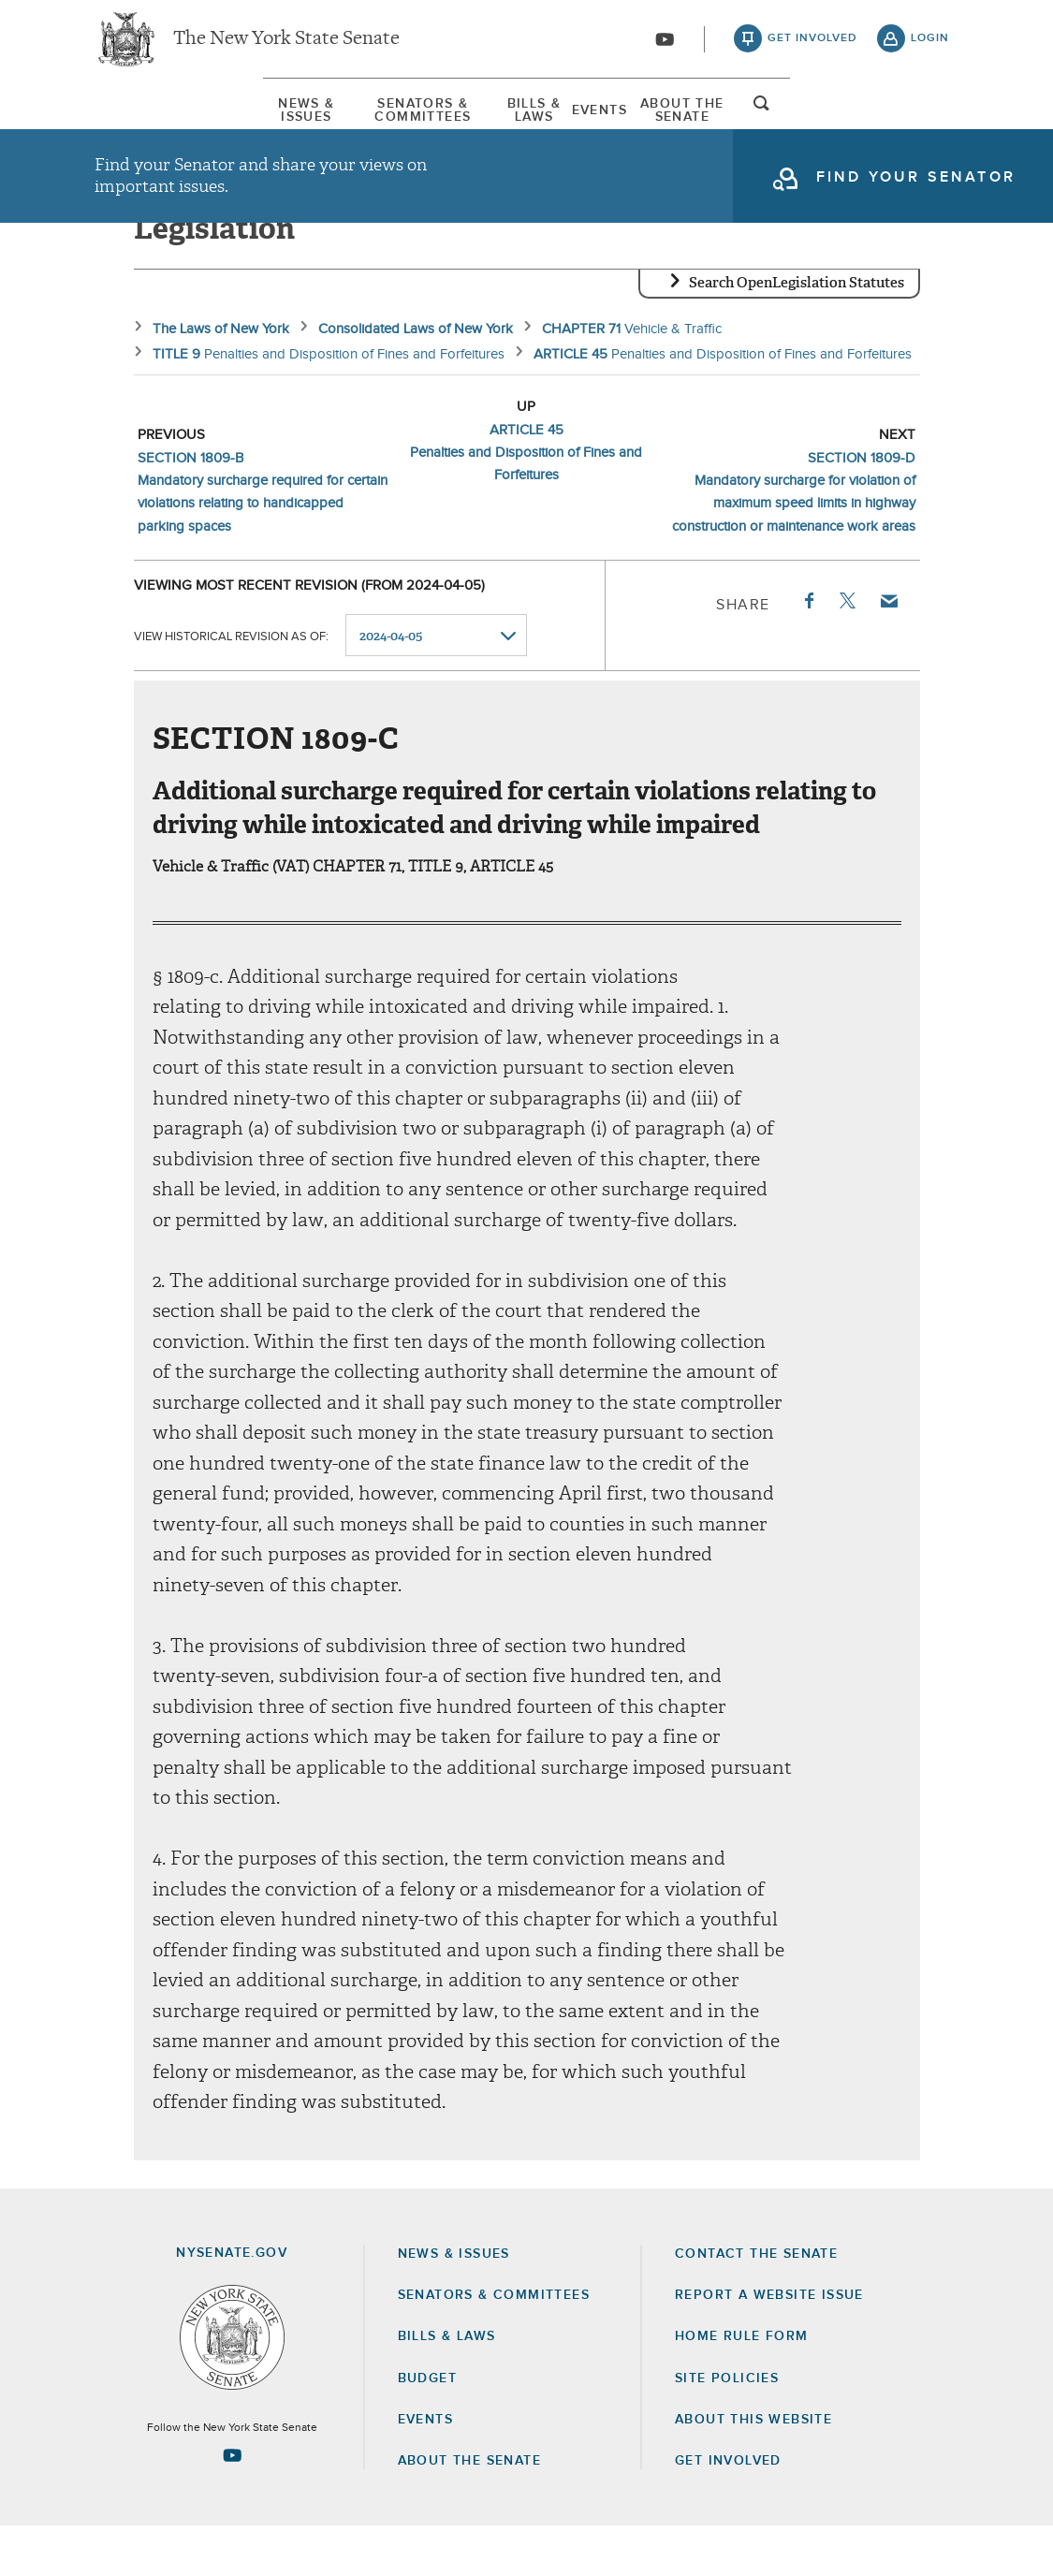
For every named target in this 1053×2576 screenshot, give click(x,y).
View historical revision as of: (231, 686)
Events (656, 120)
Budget (427, 2427)
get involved (812, 46)
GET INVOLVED (728, 2510)
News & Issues (151, 120)
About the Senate (469, 2510)
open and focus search (930, 124)
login (930, 46)
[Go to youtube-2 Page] (232, 2505)
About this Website (753, 2469)
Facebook (808, 649)
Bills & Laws (536, 120)
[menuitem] (151, 120)
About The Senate (799, 120)
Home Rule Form (742, 2386)
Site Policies (727, 2427)
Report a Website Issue (769, 2344)
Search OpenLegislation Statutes (796, 332)
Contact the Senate (756, 2303)
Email (887, 649)
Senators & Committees (347, 120)
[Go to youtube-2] (664, 47)
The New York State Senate (286, 46)
